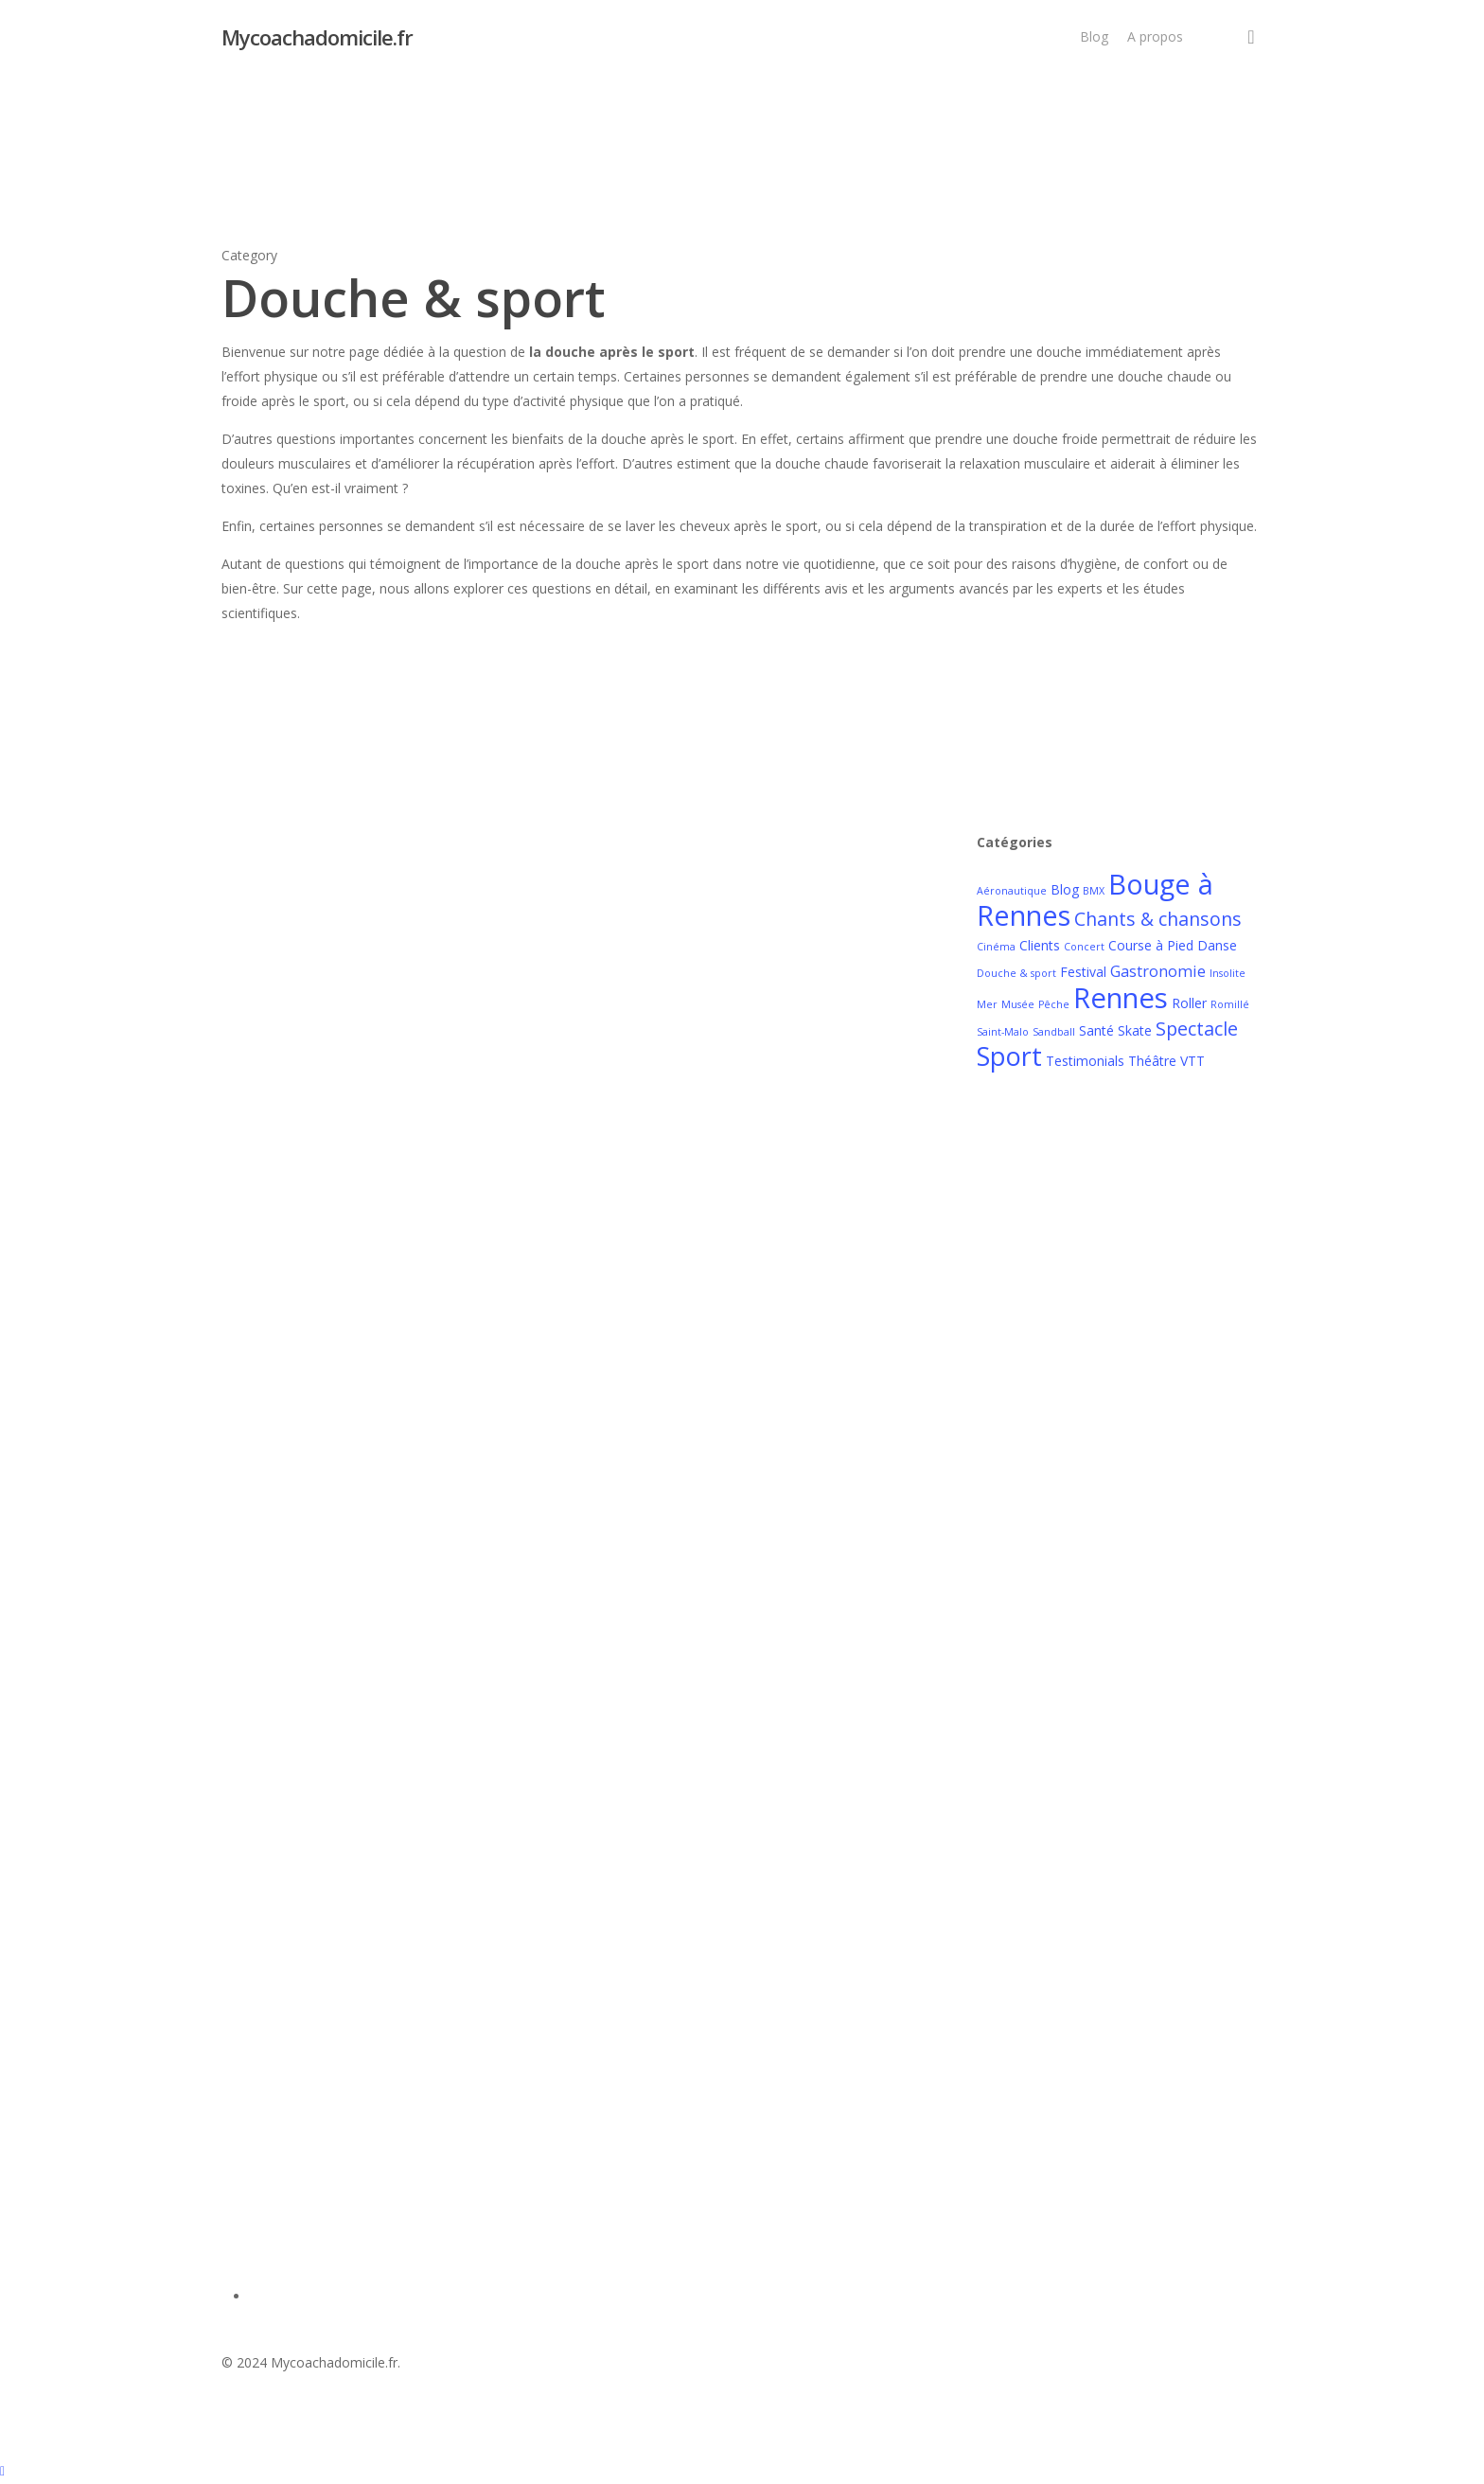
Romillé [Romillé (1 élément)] (1229, 1004)
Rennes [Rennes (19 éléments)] (1120, 998)
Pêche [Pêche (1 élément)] (1053, 1004)
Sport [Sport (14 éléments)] (1009, 1055)
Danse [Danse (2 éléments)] (1217, 945)
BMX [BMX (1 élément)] (1093, 890)
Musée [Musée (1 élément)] (1017, 1004)
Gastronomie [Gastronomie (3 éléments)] (1158, 971)
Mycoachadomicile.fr (317, 37)
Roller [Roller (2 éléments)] (1189, 1003)
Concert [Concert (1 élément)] (1084, 946)
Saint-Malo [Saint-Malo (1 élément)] (1003, 1031)
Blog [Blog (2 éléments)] (1065, 889)
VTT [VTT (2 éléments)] (1192, 1061)
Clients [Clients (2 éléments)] (1039, 945)
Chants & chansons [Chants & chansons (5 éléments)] (1158, 919)
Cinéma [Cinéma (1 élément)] (996, 946)
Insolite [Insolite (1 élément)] (1228, 973)
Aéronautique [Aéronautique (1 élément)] (1012, 890)
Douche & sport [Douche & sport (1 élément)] (1016, 973)
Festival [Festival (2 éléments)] (1083, 972)
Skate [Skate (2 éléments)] (1135, 1030)
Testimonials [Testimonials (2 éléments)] (1085, 1061)
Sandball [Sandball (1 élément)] (1054, 1031)
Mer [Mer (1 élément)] (987, 1004)
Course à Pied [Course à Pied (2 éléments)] (1150, 945)
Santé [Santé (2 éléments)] (1096, 1030)
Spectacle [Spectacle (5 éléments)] (1197, 1028)
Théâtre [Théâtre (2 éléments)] (1152, 1061)
